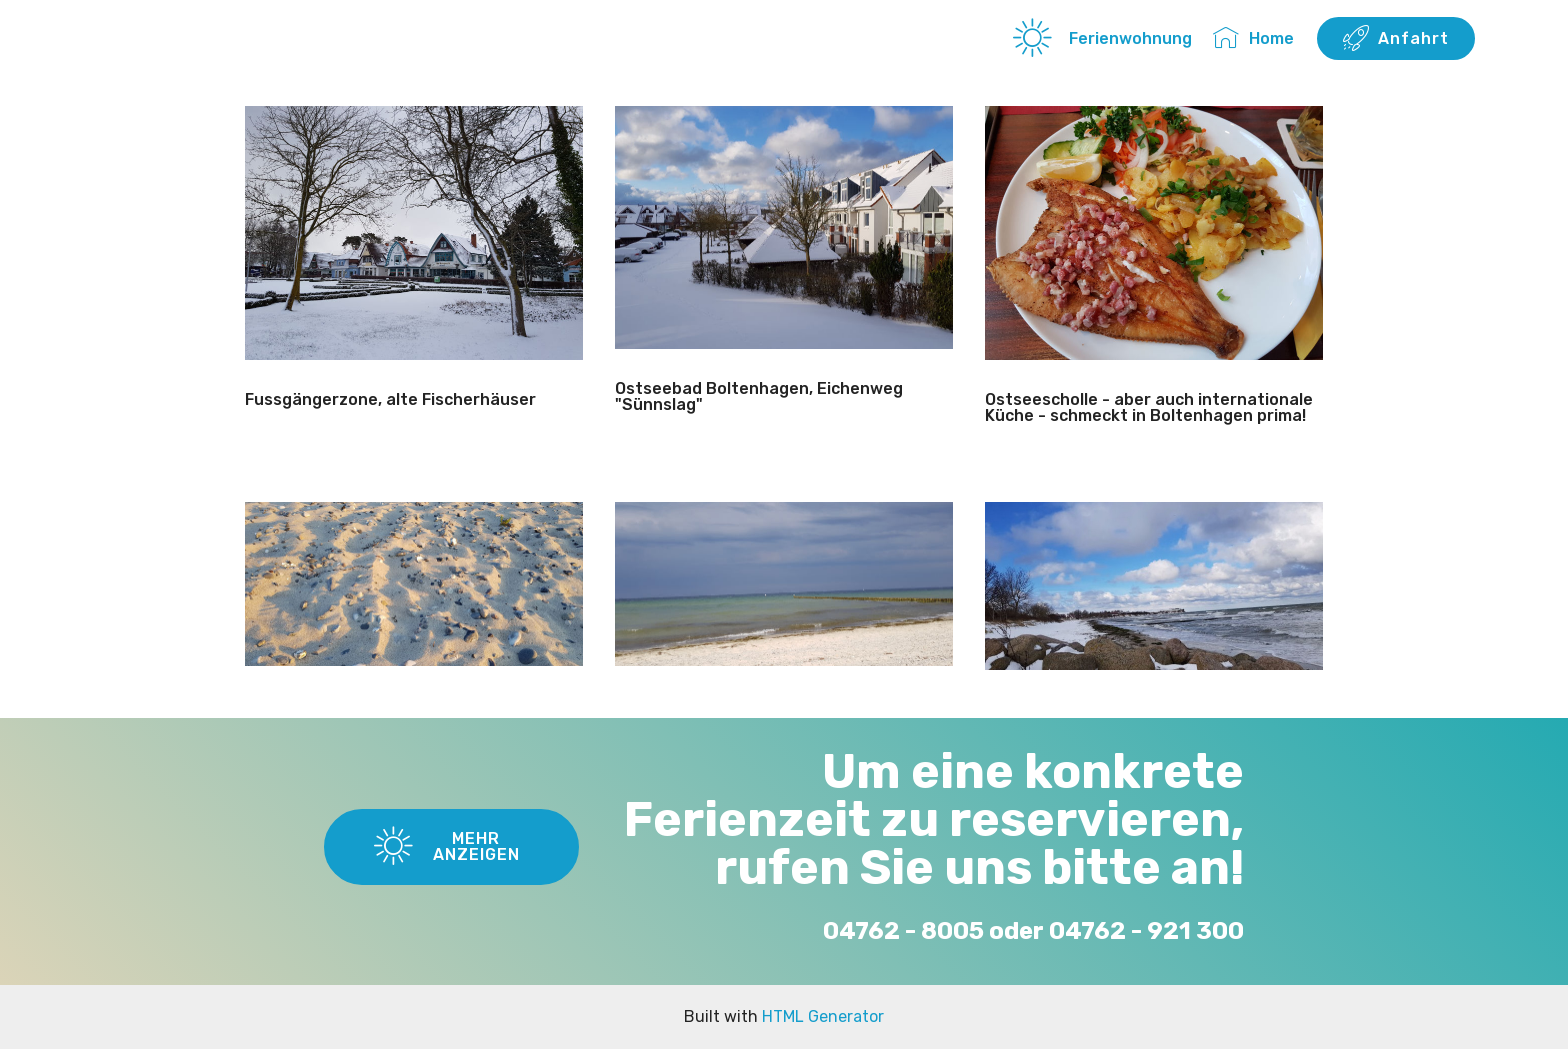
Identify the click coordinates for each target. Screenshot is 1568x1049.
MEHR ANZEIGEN (447, 847)
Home (1253, 38)
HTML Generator (823, 1016)
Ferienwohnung (1102, 39)
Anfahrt (1396, 39)
